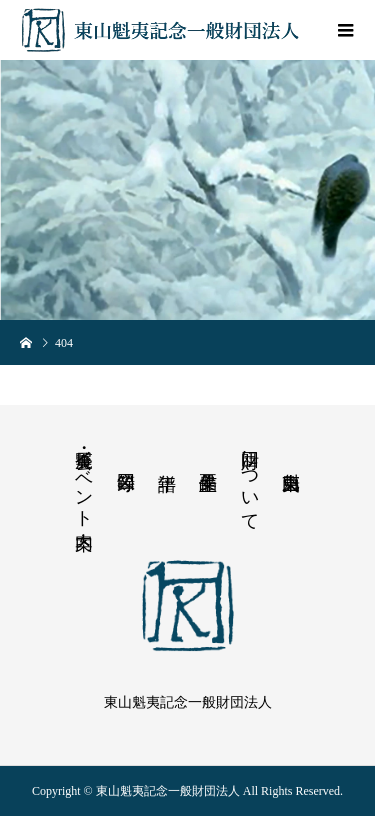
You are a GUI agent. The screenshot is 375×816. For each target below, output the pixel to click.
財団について (250, 480)
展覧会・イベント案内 (84, 478)
